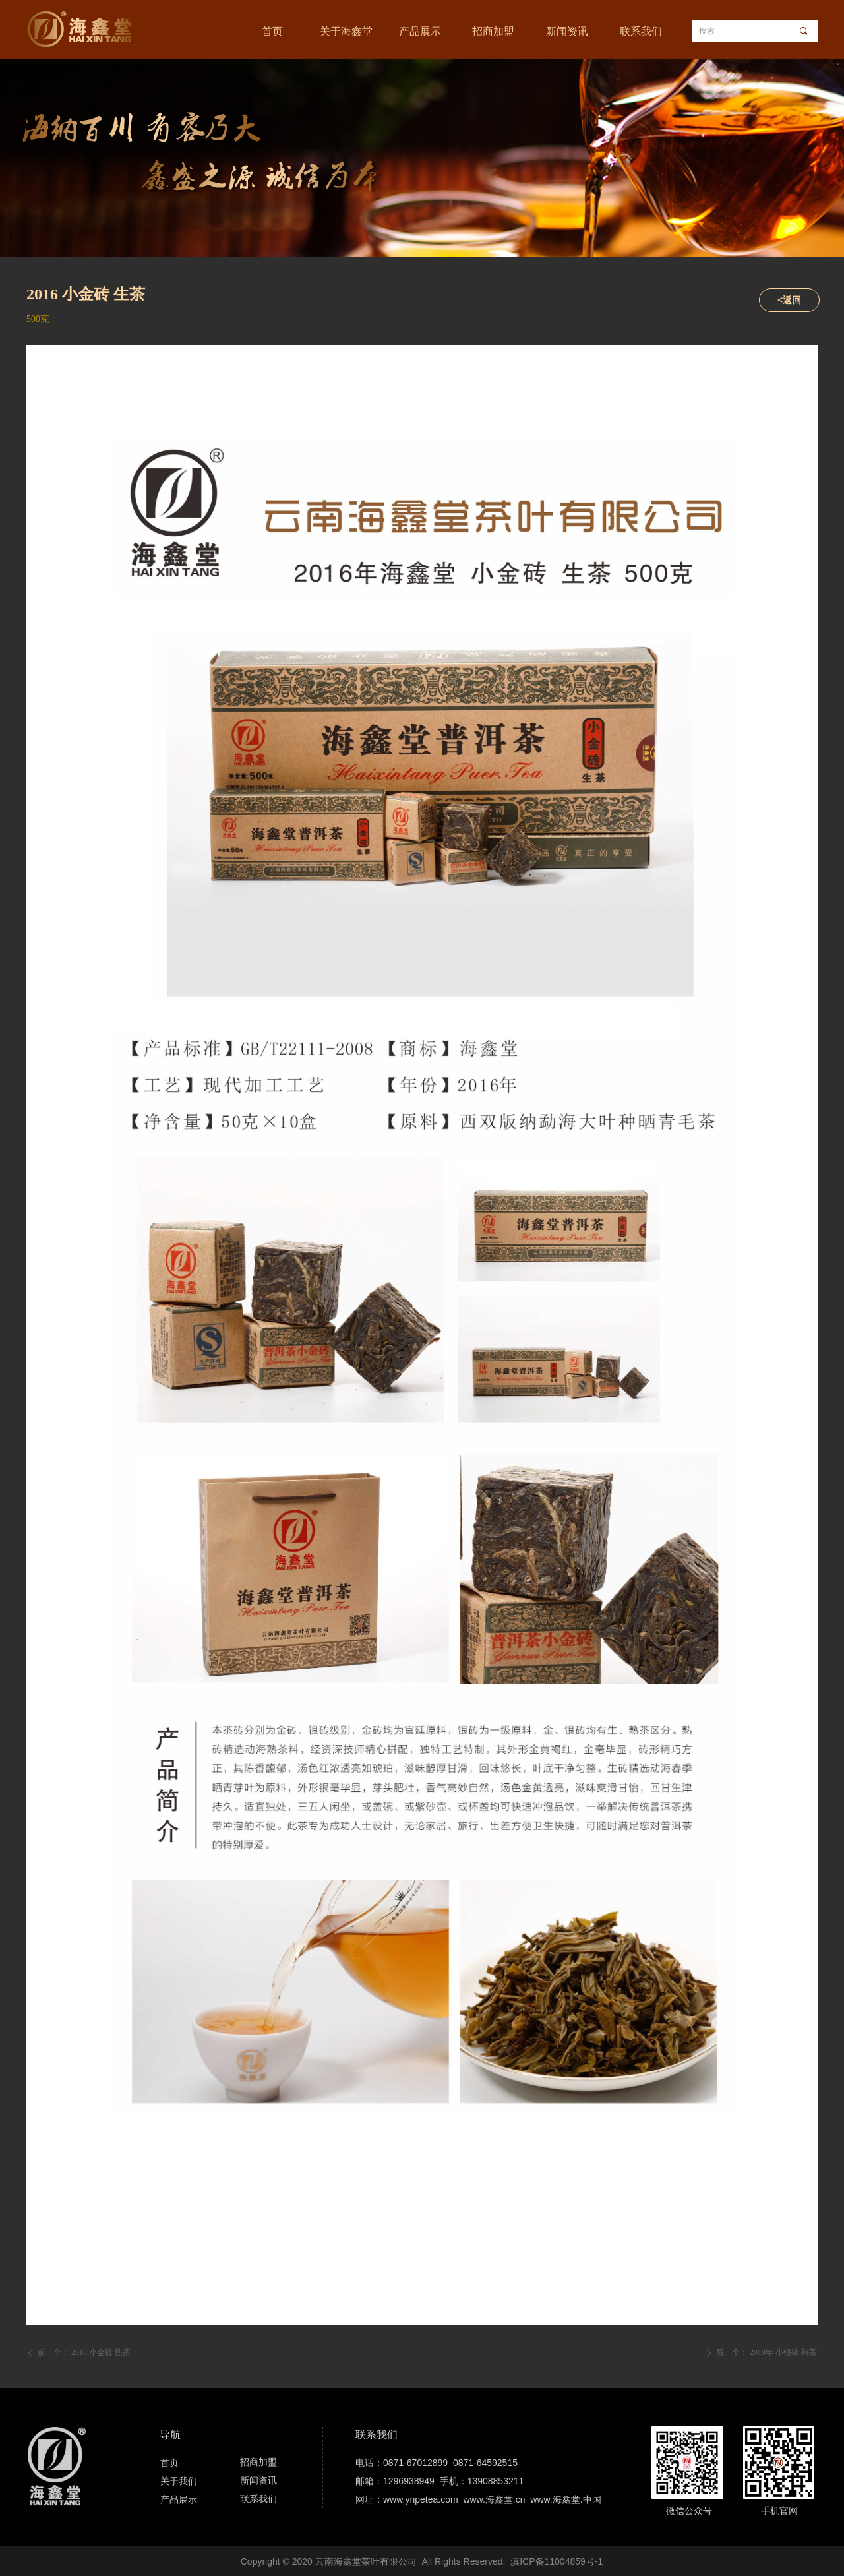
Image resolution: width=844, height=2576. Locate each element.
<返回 (789, 299)
